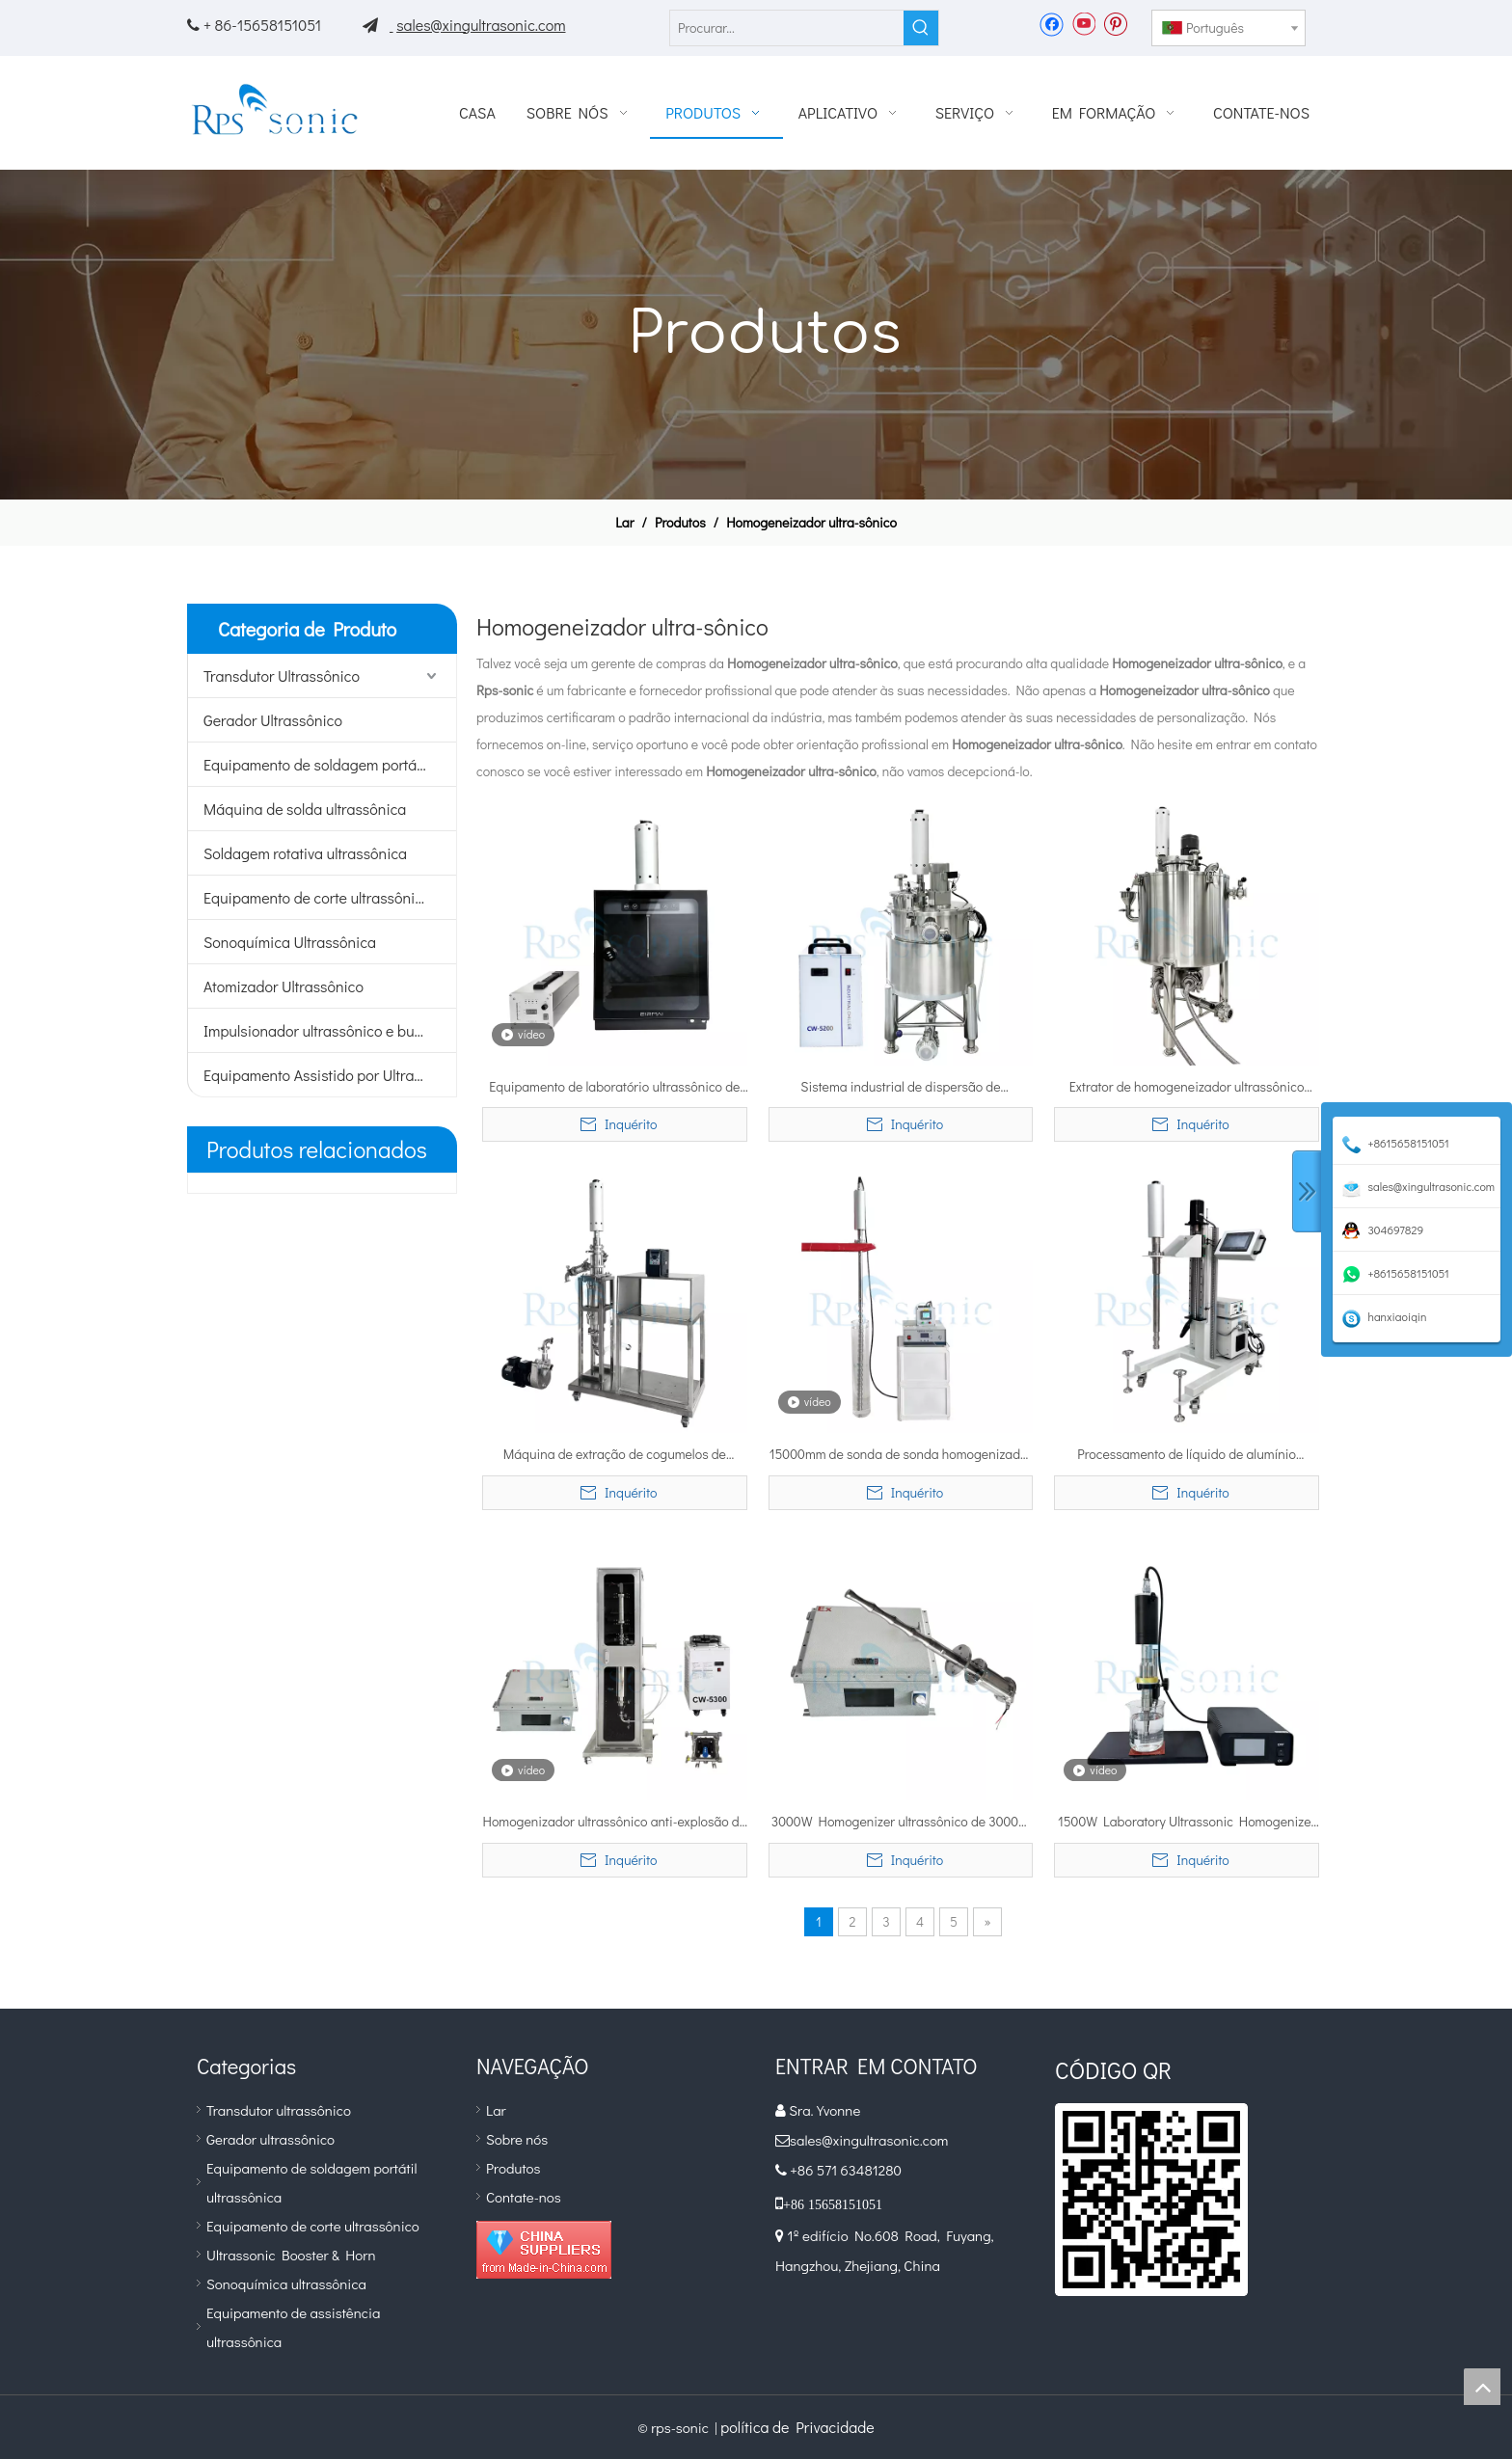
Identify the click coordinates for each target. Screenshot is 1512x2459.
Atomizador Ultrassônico (283, 986)
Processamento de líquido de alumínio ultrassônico (1186, 1455)
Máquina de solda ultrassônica (304, 808)
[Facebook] (1052, 23)
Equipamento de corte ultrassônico (317, 897)
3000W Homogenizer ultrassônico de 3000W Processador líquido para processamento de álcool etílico (900, 1822)
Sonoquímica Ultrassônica (289, 942)
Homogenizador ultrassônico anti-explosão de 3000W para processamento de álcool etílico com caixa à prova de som (615, 1822)
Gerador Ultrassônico (272, 720)
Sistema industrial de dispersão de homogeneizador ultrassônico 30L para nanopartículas (900, 1087)
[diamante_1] (543, 2250)
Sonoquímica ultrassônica (286, 2283)
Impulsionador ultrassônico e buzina (322, 1030)
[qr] (1151, 2199)
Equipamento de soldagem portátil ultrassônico (329, 764)
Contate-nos (523, 2196)
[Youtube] (1083, 23)
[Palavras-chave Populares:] (921, 28)
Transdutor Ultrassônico (281, 675)
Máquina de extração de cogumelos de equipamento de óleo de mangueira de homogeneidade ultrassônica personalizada (614, 1455)
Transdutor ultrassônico (278, 2110)
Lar (496, 2110)
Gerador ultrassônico (270, 2138)
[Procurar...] (787, 28)
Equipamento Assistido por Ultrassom (325, 1075)
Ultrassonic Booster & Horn (290, 2254)
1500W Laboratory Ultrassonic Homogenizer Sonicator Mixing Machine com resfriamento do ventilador (1186, 1822)
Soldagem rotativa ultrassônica (305, 853)
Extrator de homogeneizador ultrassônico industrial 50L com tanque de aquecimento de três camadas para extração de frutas (1186, 1087)
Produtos (513, 2167)
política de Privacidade (797, 2427)
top (1482, 2386)
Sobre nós (517, 2138)
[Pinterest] (1115, 23)
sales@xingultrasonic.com (480, 24)
